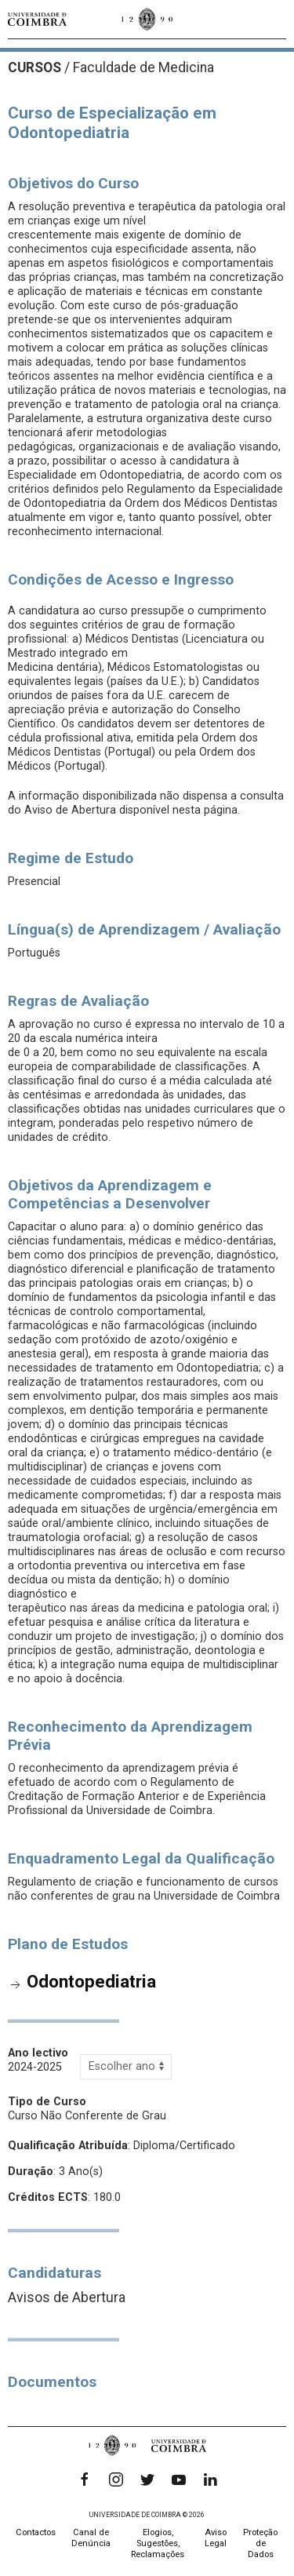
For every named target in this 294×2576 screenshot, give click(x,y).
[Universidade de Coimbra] (37, 19)
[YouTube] (178, 2479)
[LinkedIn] (210, 2479)
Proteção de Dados (260, 2543)
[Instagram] (116, 2479)
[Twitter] (147, 2479)
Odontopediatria (91, 1981)
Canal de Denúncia (91, 2538)
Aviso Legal (216, 2538)
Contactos (36, 2532)
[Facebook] (84, 2479)
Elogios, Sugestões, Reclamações (157, 2543)
